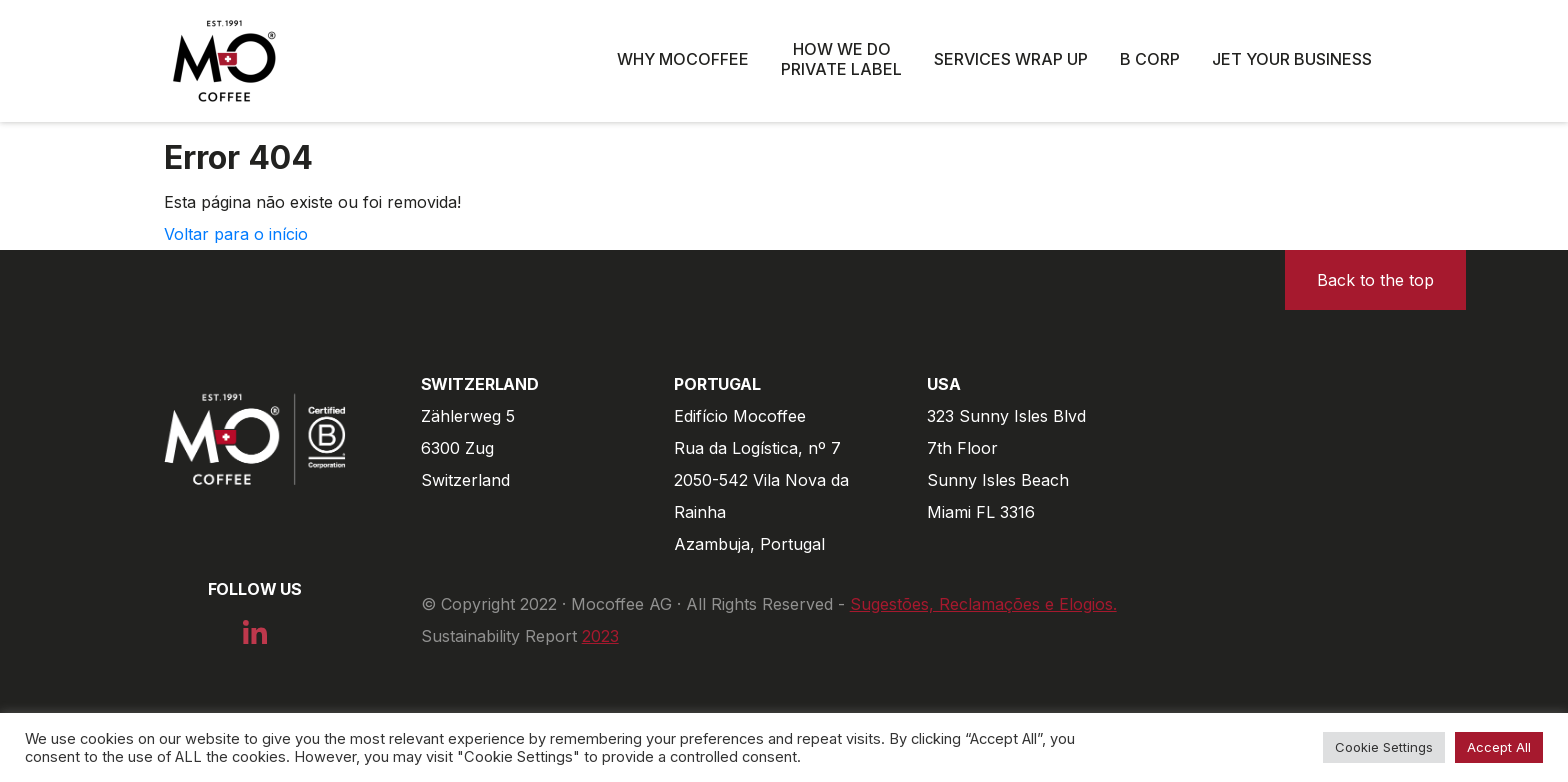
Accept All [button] (1499, 747)
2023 (600, 636)
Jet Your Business (1292, 59)
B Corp (1150, 59)
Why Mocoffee (683, 59)
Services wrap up (1011, 59)
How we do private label (841, 59)
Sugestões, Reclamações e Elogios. (983, 604)
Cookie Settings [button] (1384, 747)
